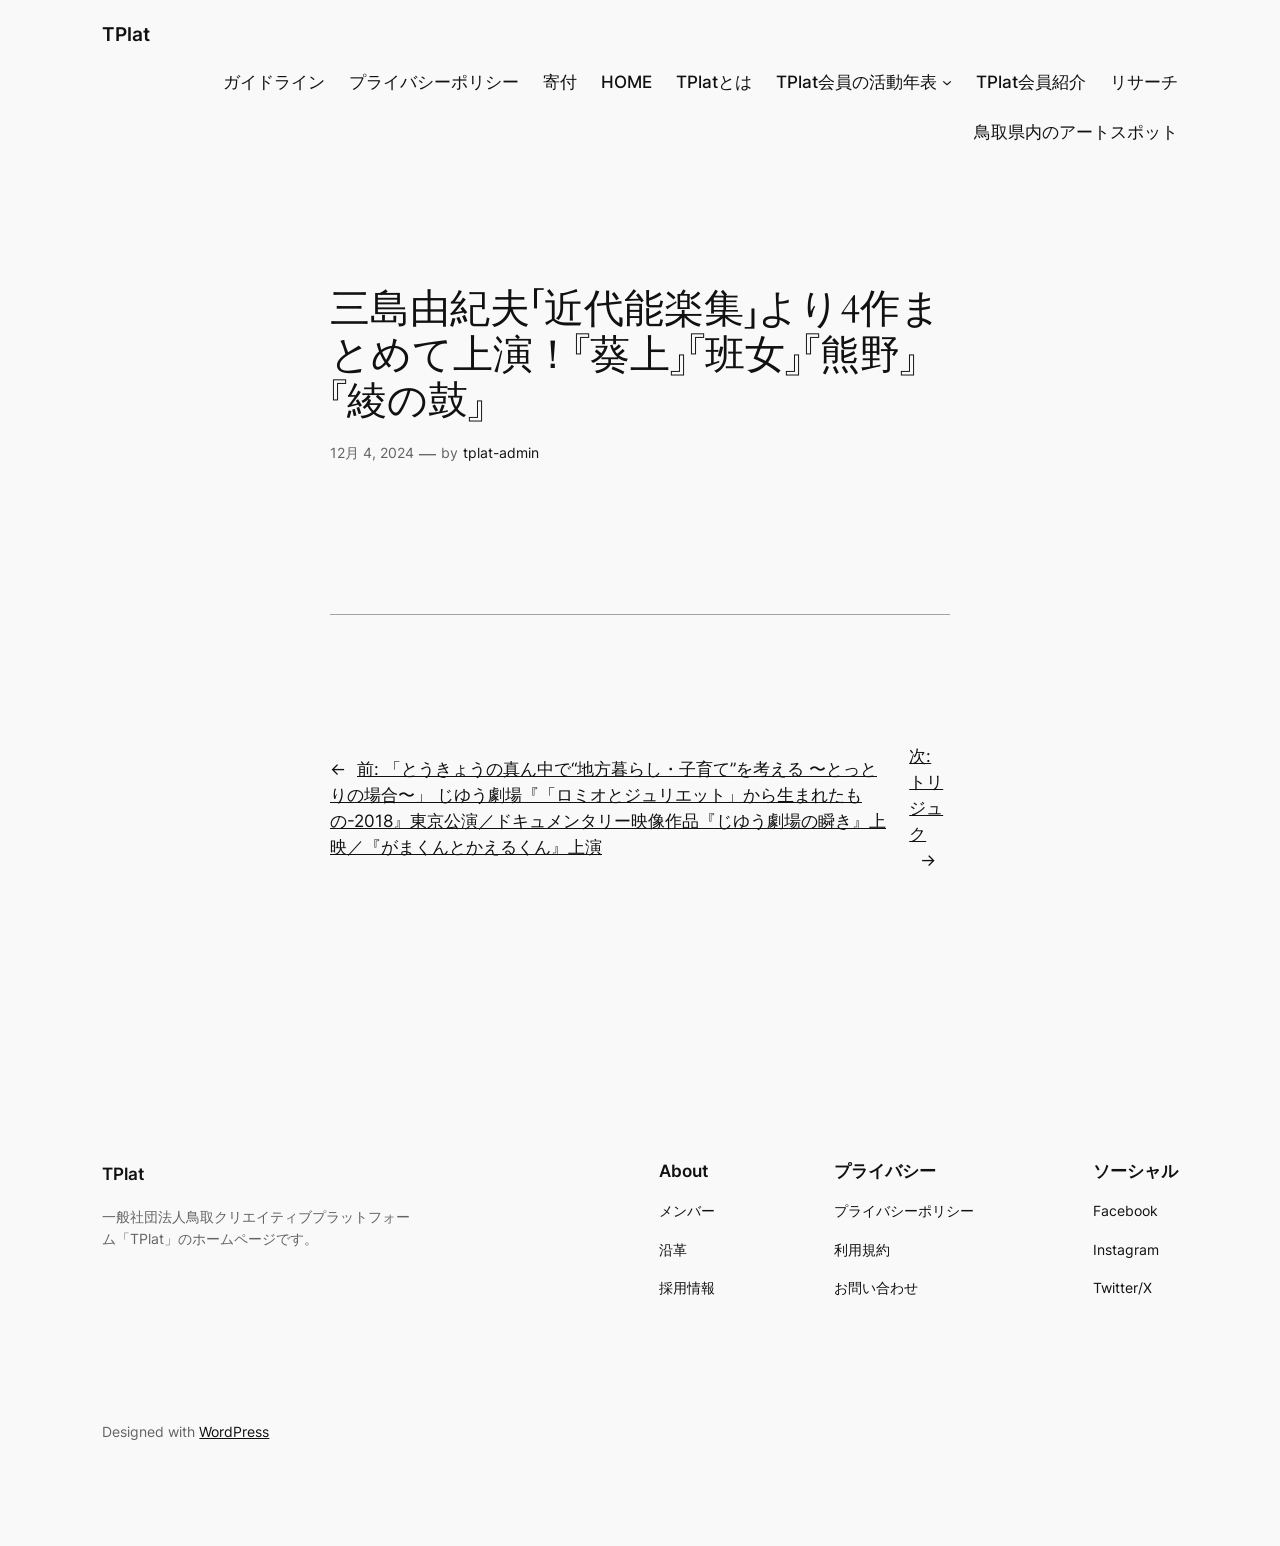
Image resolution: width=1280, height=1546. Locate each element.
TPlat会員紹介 (1031, 82)
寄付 (560, 82)
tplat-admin (501, 452)
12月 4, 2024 (372, 452)
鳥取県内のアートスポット (1076, 132)
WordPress (234, 1431)
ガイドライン (274, 82)
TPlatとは (714, 82)
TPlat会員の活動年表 (856, 82)
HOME (626, 82)
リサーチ (1144, 82)
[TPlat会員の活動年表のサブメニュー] (947, 82)
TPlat (126, 34)
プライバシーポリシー (434, 82)
